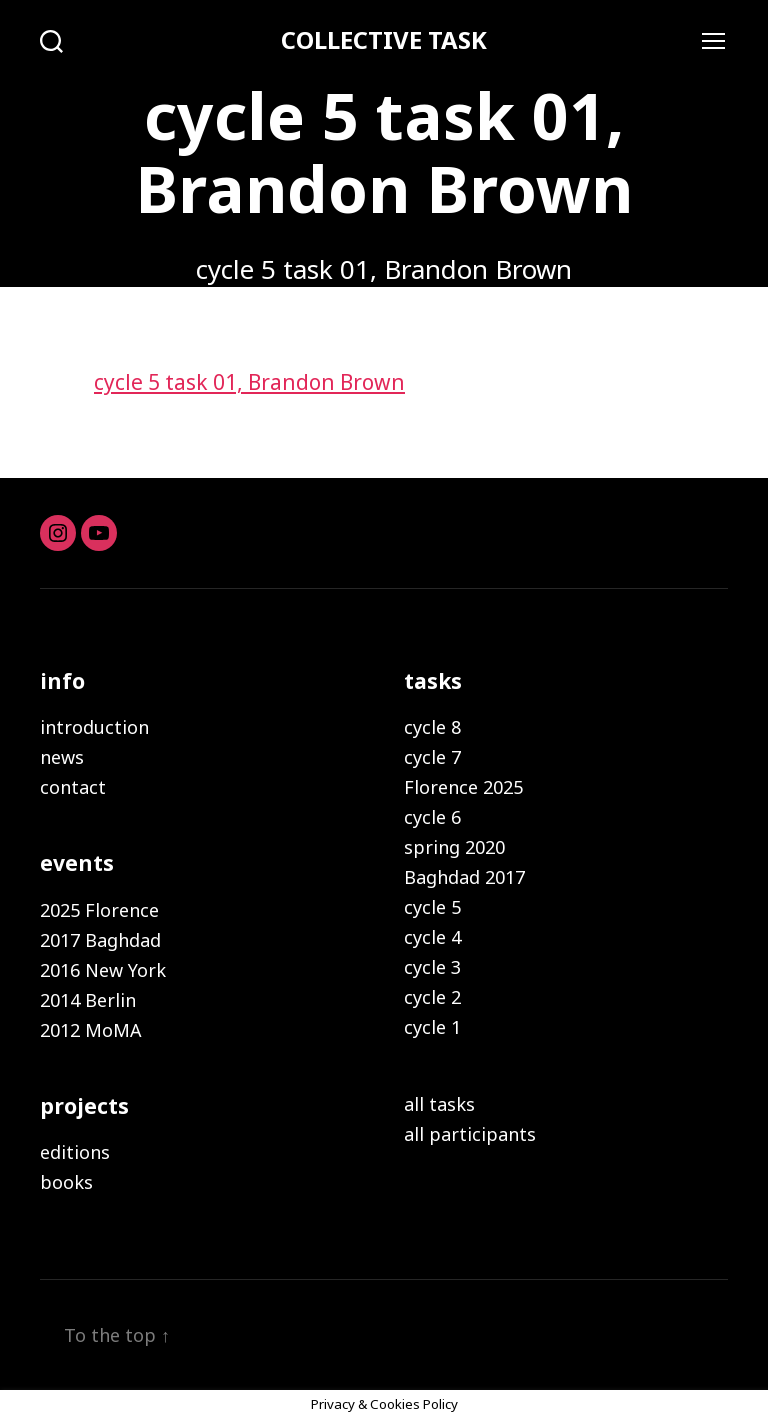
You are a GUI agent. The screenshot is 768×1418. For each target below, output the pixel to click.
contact (73, 787)
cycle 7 (432, 757)
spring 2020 (454, 847)
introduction (94, 727)
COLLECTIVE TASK (384, 40)
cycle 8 (432, 727)
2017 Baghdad (100, 940)
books (66, 1182)
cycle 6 (432, 817)
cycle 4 (432, 937)
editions (75, 1152)
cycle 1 (432, 1027)
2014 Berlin (88, 1000)
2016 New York (103, 970)
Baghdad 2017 (464, 877)
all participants (470, 1134)
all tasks (439, 1104)
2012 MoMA (91, 1030)
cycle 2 (432, 997)
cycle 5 (432, 907)
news (62, 757)
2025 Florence (99, 910)
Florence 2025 (463, 787)
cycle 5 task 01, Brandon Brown (249, 382)
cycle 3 (432, 967)
